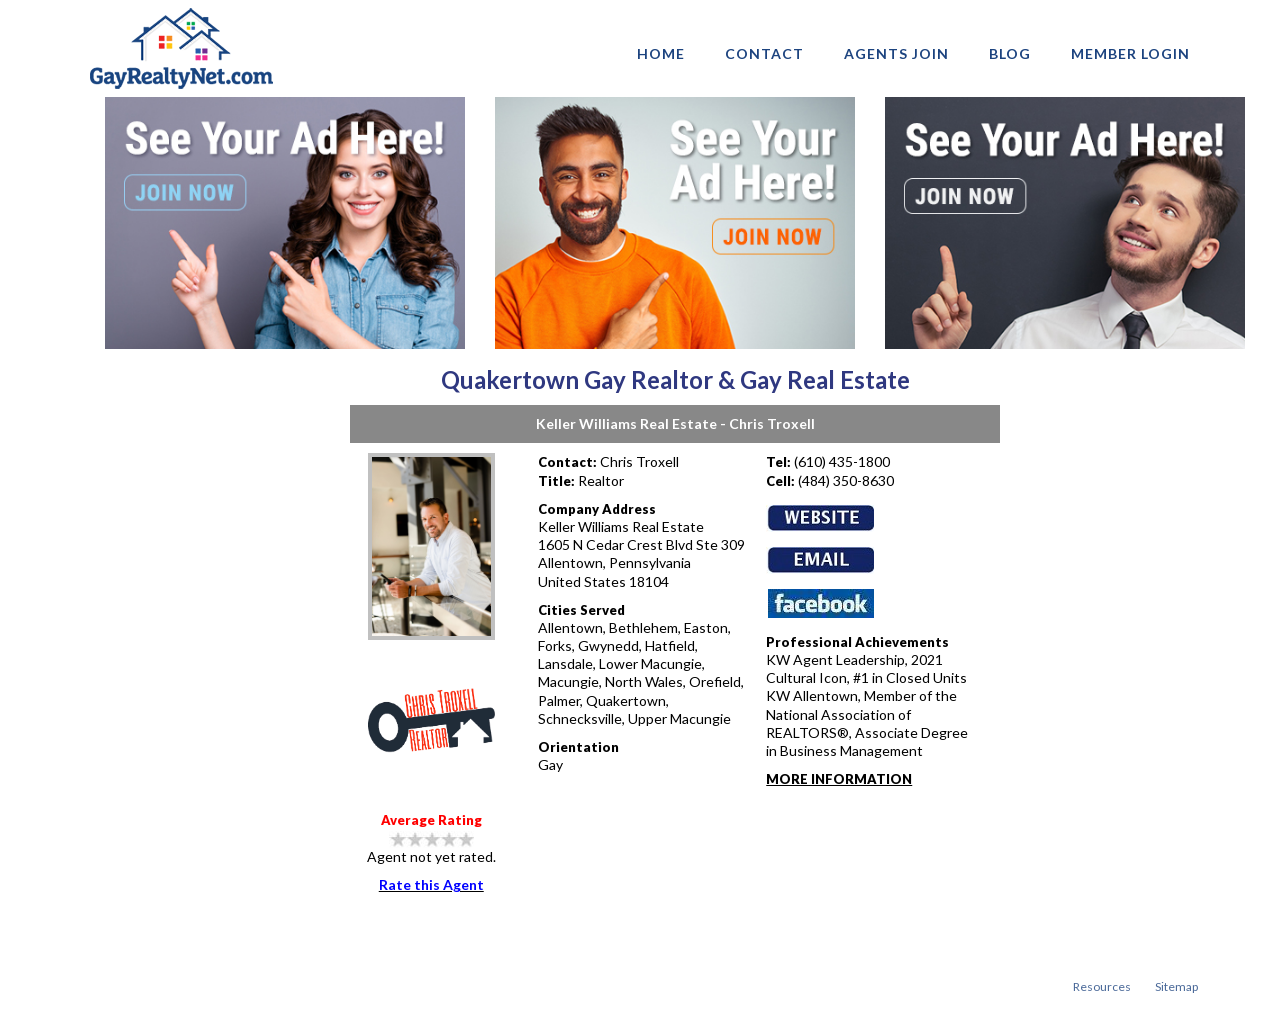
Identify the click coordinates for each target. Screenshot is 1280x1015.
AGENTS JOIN (896, 53)
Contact (764, 53)
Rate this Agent (431, 884)
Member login (1130, 53)
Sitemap (1176, 986)
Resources (1102, 986)
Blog (1010, 53)
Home (661, 53)
